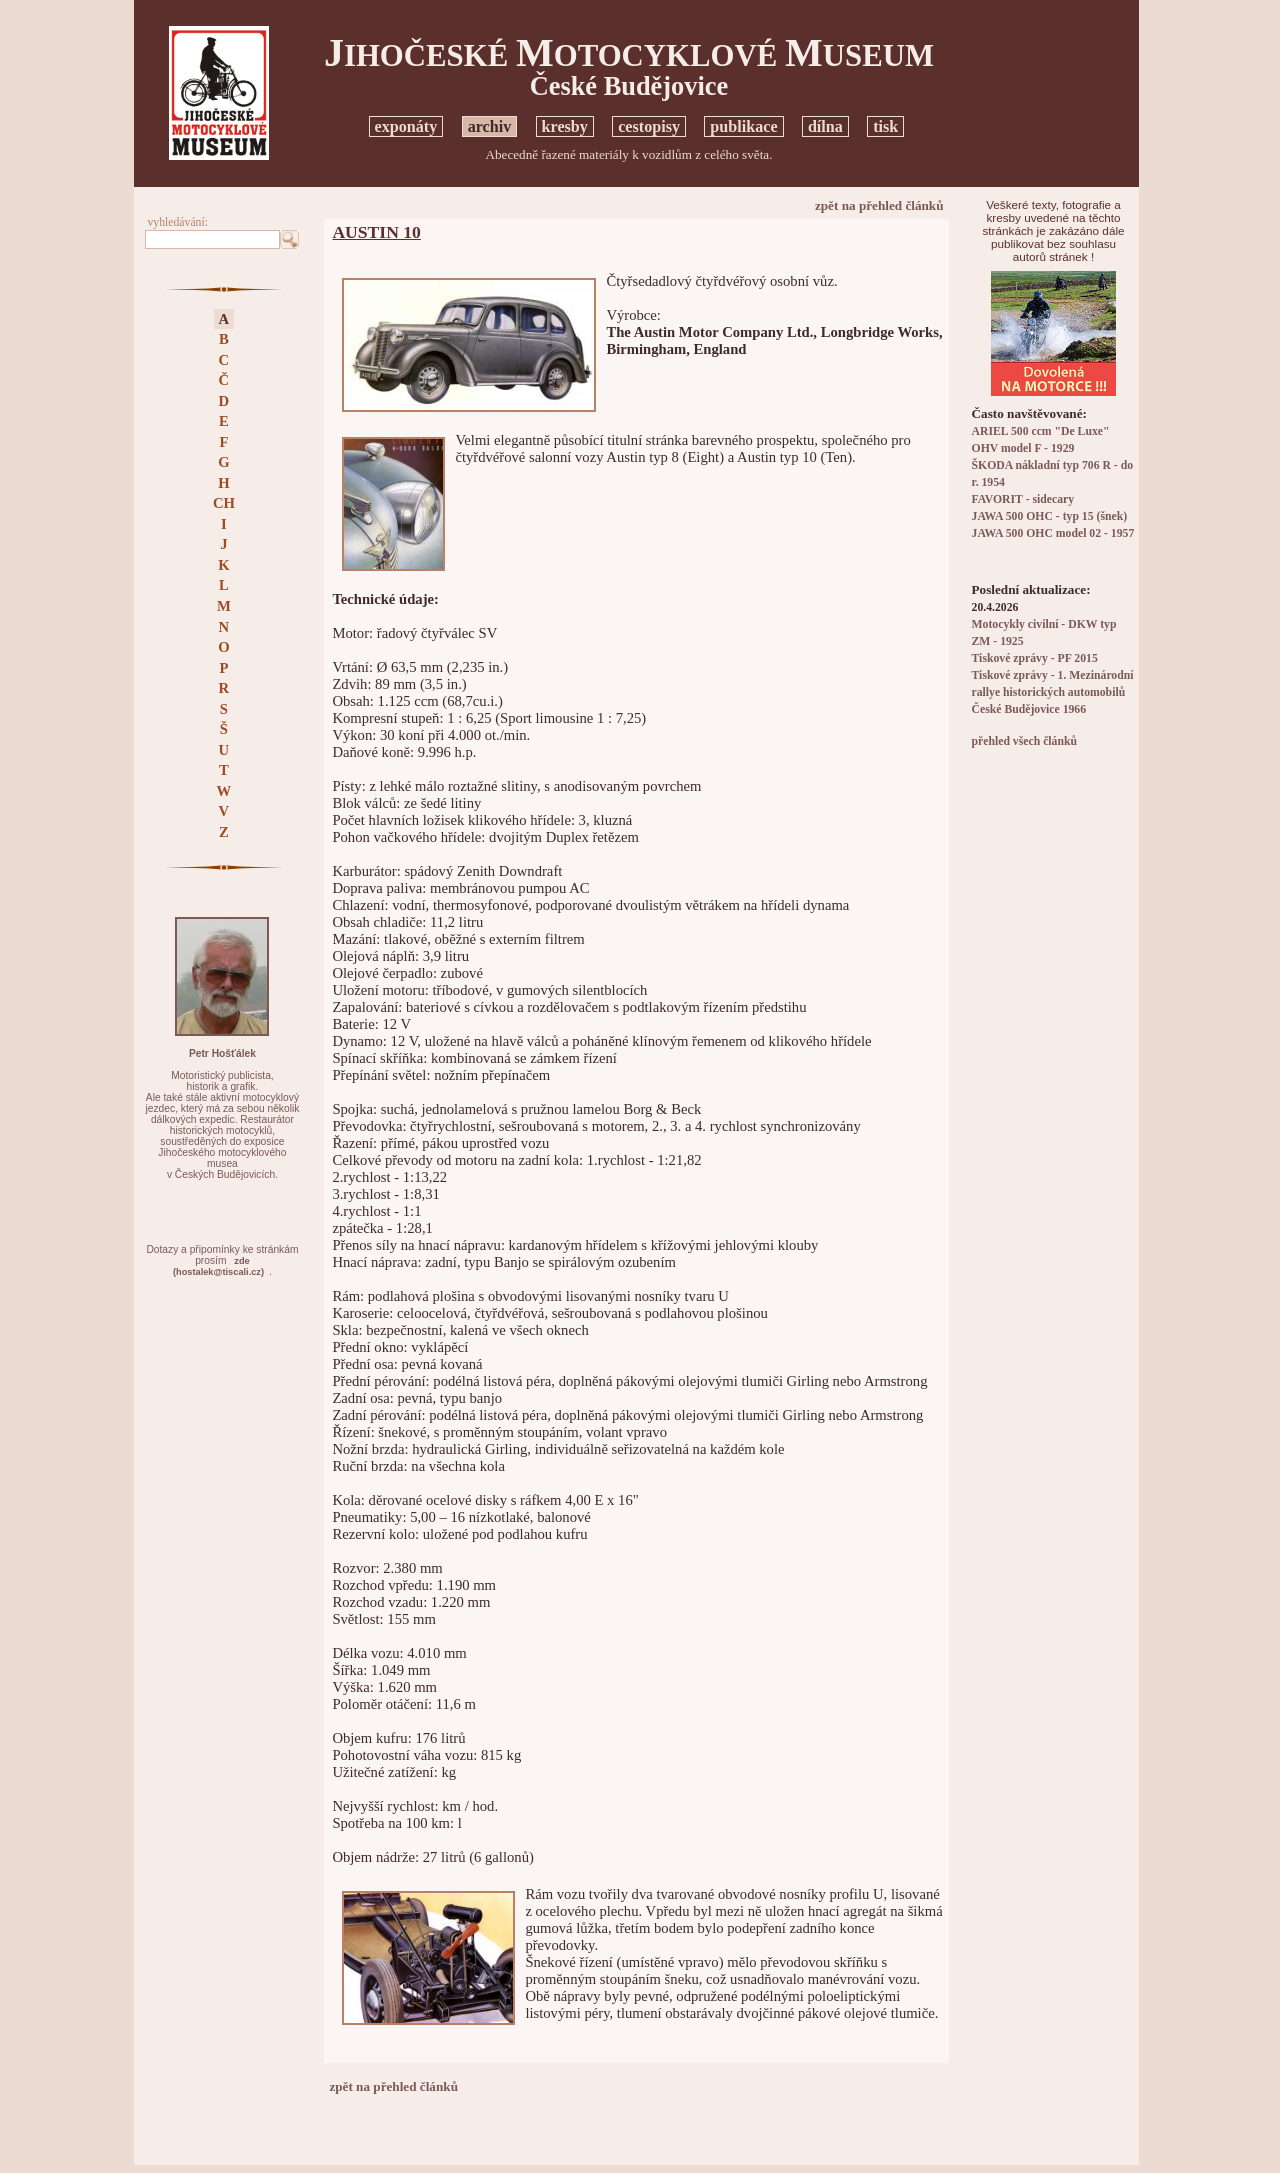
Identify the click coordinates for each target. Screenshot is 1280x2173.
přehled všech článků (1024, 741)
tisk (885, 126)
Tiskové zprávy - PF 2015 (1035, 658)
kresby (565, 126)
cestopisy (649, 126)
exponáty (406, 126)
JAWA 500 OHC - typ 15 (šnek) (1050, 516)
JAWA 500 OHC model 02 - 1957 (1053, 533)
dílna (825, 126)
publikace (743, 126)
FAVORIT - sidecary (1023, 499)
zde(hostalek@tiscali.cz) (218, 1266)
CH (224, 503)
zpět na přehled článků (879, 205)
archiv (490, 126)
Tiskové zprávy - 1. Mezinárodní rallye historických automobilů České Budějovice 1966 (1053, 692)
